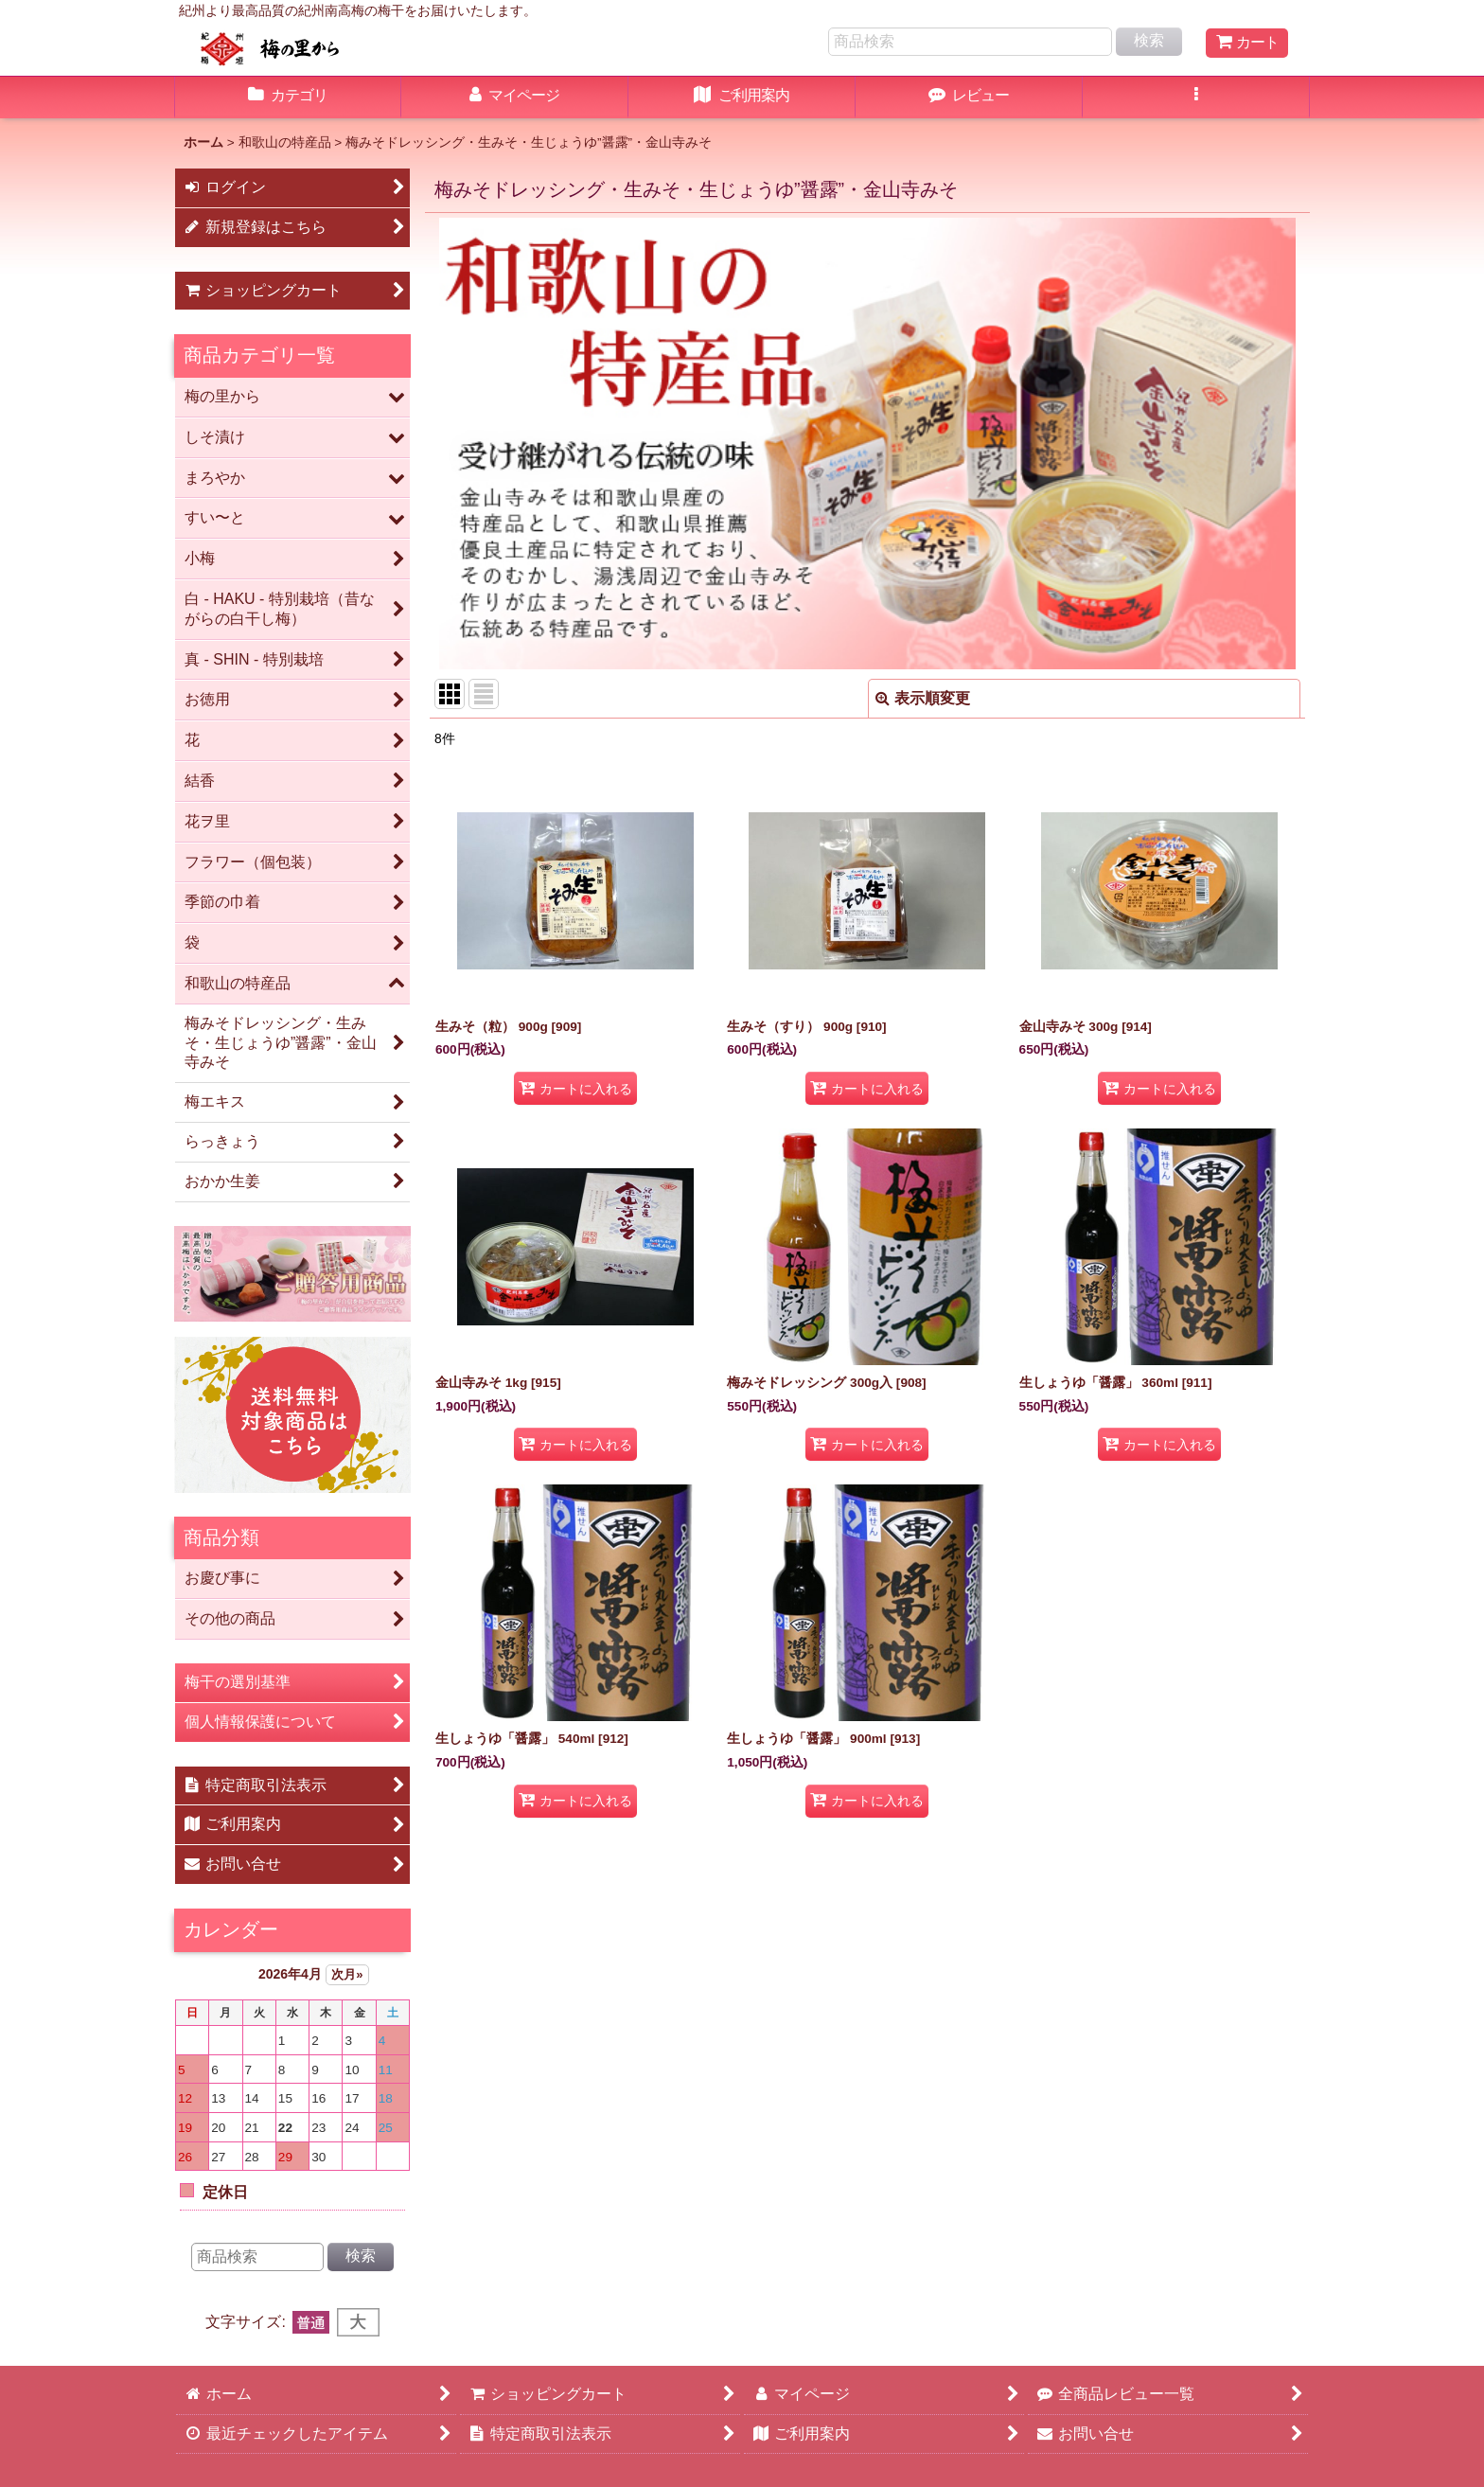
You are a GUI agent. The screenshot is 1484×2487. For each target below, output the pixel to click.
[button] (1196, 97)
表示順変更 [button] (922, 698)
